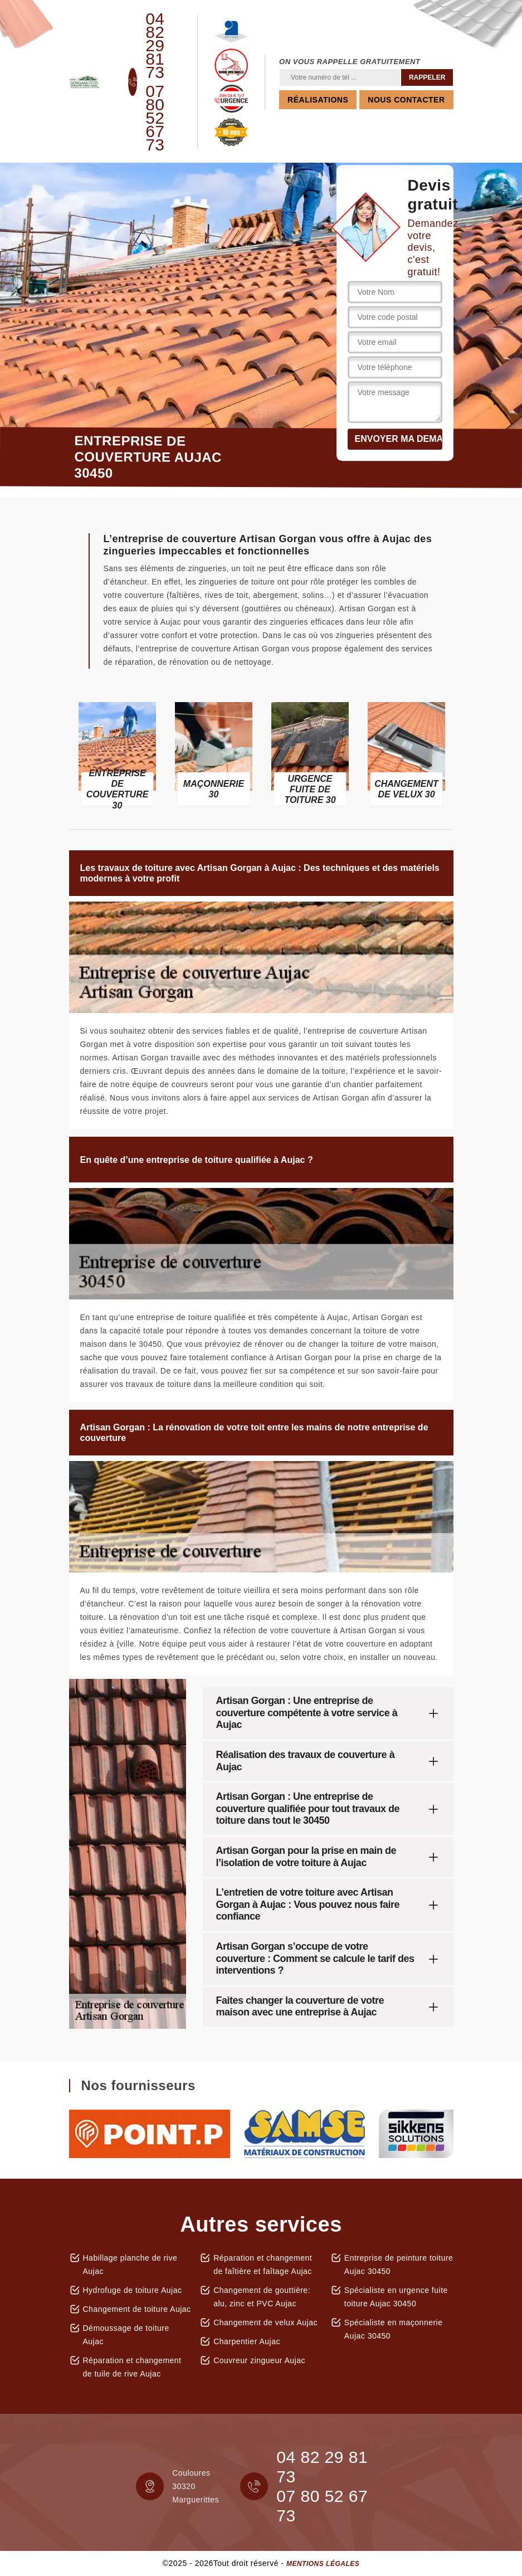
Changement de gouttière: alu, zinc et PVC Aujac (261, 2297)
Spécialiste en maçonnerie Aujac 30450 (393, 2329)
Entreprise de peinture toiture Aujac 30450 (398, 2264)
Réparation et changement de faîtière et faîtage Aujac (262, 2264)
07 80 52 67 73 (154, 118)
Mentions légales (322, 2564)
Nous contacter (406, 99)
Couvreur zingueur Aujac (259, 2360)
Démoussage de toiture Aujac (126, 2335)
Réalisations (317, 99)
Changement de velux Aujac (265, 2322)
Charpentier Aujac (246, 2341)
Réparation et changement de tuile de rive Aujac (132, 2367)
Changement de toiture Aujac (137, 2309)
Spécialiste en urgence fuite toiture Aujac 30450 (396, 2297)
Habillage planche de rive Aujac (130, 2264)
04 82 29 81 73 (154, 45)
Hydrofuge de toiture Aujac (132, 2290)
